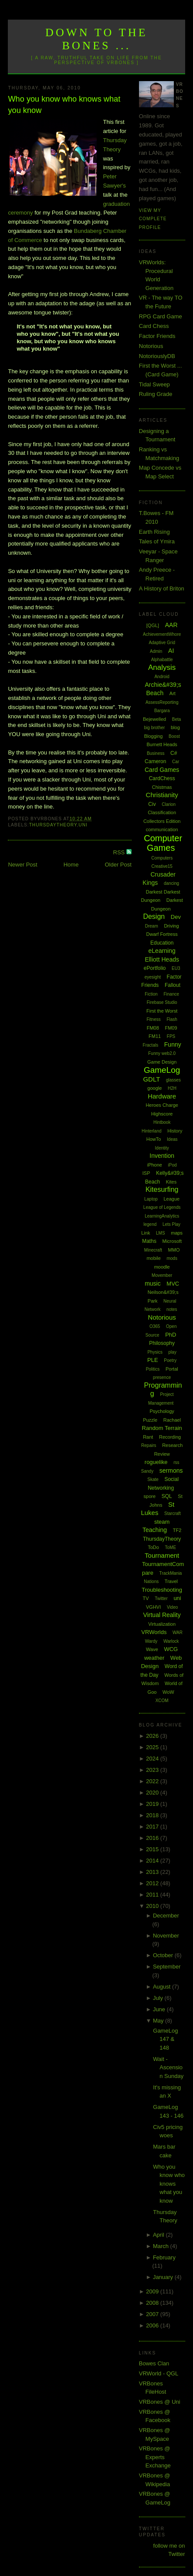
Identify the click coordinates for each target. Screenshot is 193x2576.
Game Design (161, 1062)
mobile (153, 1258)
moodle (162, 1266)
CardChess (162, 778)
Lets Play (171, 1224)
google (154, 1088)
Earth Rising (154, 532)
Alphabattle (162, 659)
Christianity (162, 794)
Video (172, 1607)
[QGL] (152, 625)
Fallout (172, 985)
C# (173, 753)
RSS (119, 852)
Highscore (162, 1113)
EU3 (176, 968)
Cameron (155, 761)
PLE (152, 1360)
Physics (154, 1352)
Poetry (170, 1360)
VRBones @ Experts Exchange (155, 2457)
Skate (153, 1479)
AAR (171, 624)
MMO (174, 1249)
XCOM (162, 1700)
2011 (153, 1894)
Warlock (171, 1641)
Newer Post (22, 864)
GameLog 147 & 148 (165, 2039)
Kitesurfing (162, 1189)
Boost (174, 736)
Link (145, 1232)
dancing (171, 883)
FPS (171, 1036)
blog (175, 727)
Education (161, 943)
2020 (153, 1792)
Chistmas (162, 787)
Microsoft (172, 1241)
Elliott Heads (162, 959)
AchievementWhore (162, 634)
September (167, 1966)
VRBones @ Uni (159, 2402)
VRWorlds (153, 1632)
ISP (146, 1173)
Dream (151, 926)
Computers (162, 858)
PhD (170, 1334)
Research (172, 1445)
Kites (171, 1181)
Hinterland (152, 1131)
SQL (167, 1496)
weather (154, 1658)
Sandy (147, 1471)
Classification (162, 812)
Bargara (162, 710)
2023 (153, 1770)
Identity (162, 1148)
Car (175, 761)
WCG (171, 1649)
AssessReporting (162, 702)
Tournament (162, 1555)
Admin (156, 651)
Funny (172, 1044)
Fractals (151, 1045)
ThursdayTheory (53, 824)
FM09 (171, 1027)
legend (149, 1224)
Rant (148, 1437)
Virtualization (162, 1624)
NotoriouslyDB (157, 356)
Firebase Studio (162, 1002)
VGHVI (153, 1607)
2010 (153, 1906)
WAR (178, 1632)
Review (162, 1454)
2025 (153, 1747)
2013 (153, 1872)
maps (177, 1232)
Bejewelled (154, 719)
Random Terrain (162, 1428)
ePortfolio (155, 968)
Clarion (169, 804)
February (164, 2257)
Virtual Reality (162, 1614)
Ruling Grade (156, 394)
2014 (153, 1860)
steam (161, 1521)
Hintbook (161, 1122)
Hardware (162, 1096)
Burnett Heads (162, 744)
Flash (171, 1019)
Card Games (162, 769)
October (164, 1955)
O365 (154, 1326)
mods (171, 1258)
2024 (153, 1758)
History (174, 1130)
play (172, 1352)
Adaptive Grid (162, 642)
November (166, 1935)
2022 (153, 1781)
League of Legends (162, 1207)
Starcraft (172, 1513)
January (164, 2277)
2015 (153, 1849)
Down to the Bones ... (96, 39)
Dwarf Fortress (162, 934)
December (166, 1915)
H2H (172, 1088)
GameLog (162, 1070)
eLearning (162, 950)
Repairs (148, 1445)
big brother (154, 727)
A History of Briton (161, 588)
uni (82, 824)
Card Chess (154, 326)
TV (146, 1598)
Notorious (151, 346)
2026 (153, 1736)
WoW (168, 1692)
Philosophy (162, 1343)
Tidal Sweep (154, 384)
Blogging (153, 736)
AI (171, 650)
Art (172, 693)
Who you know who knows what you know (64, 104)
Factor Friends (157, 336)
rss (176, 1462)
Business (156, 753)
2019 (153, 1804)
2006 (153, 2325)
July (159, 1998)
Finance (171, 994)
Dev (176, 917)
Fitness (154, 1019)
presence (162, 1377)
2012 (153, 1883)
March (161, 2246)
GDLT (151, 1079)
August (162, 1986)
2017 (153, 1826)
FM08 (153, 1027)
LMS (160, 1233)
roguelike (156, 1462)
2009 (153, 2291)
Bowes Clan (154, 2363)
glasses (173, 1080)
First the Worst (161, 1010)
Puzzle (150, 1420)
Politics (153, 1369)
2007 (153, 2314)
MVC (172, 1283)
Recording (170, 1437)
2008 (153, 2303)
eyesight (153, 977)
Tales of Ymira (157, 541)
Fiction (151, 994)
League (171, 1198)
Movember (162, 1275)
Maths (149, 1241)
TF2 (177, 1530)
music (153, 1283)
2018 (153, 1815)
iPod (172, 1165)
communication (162, 829)
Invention (161, 1155)
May (159, 2020)
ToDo (153, 1547)
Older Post (118, 864)
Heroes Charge (162, 1105)
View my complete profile (153, 219)
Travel (171, 1581)
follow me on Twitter (169, 2550)
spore (150, 1496)
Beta (176, 719)
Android (161, 676)
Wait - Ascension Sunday (168, 2067)
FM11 (155, 1036)
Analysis (162, 667)
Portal (172, 1369)
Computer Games (163, 843)
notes (171, 1309)
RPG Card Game (160, 316)
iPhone (154, 1164)
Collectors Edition (162, 821)
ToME (170, 1547)
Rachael (172, 1420)
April (159, 2234)
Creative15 (161, 866)
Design (154, 916)
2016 (153, 1838)
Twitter (161, 1598)
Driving (171, 925)
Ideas (172, 1139)
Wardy (151, 1641)
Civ (152, 804)
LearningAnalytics (162, 1216)
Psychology (162, 1411)
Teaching (154, 1529)
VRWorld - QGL (159, 2373)
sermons (171, 1470)
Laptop (151, 1199)
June (160, 2009)
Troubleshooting (162, 1590)
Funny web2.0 (162, 1053)
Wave (152, 1649)
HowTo (153, 1139)
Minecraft (153, 1250)
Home (71, 864)
